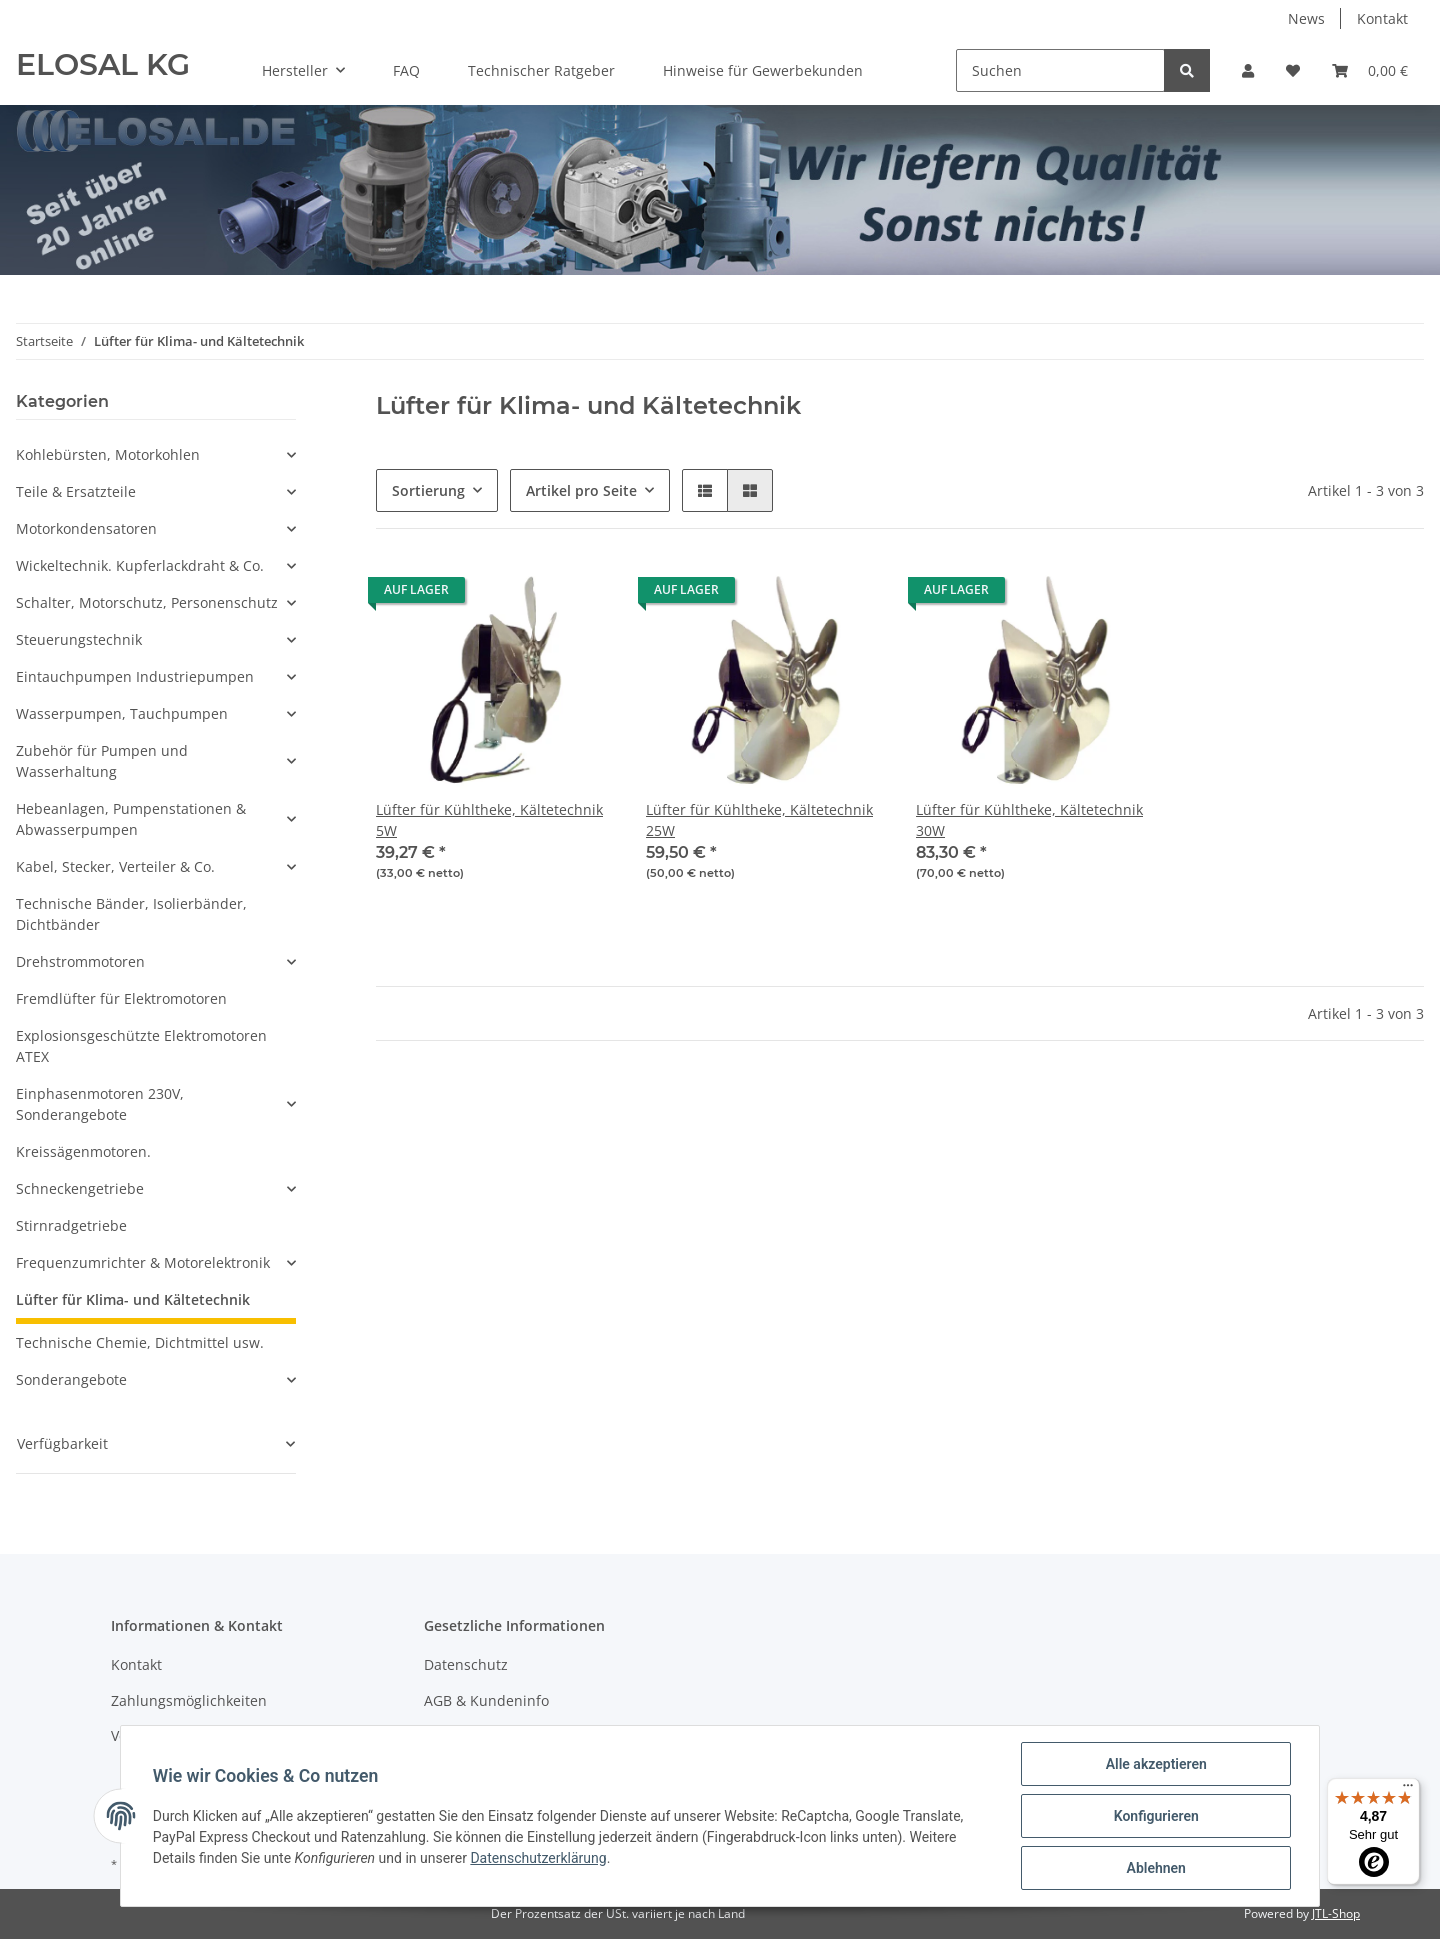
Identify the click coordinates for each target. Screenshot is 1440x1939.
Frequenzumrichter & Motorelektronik (143, 1262)
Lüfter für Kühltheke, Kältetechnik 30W (1029, 820)
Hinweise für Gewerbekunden (763, 70)
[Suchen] (1060, 70)
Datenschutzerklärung (539, 1858)
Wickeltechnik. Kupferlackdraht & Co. (140, 565)
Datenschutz (466, 1664)
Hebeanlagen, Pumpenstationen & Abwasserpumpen (131, 819)
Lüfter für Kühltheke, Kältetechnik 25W (759, 820)
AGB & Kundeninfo (486, 1700)
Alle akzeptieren (1155, 1764)
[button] (1248, 70)
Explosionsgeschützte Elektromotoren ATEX (141, 1046)
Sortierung (428, 490)
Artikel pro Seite (581, 490)
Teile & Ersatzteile (76, 491)
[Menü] (1408, 1790)
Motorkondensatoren (86, 528)
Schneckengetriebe (80, 1188)
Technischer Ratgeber (541, 70)
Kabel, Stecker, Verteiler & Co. (115, 866)
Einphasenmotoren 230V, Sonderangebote (100, 1104)
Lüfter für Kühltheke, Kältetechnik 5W (489, 820)
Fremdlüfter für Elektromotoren (121, 998)
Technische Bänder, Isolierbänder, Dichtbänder (131, 914)
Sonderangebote (71, 1379)
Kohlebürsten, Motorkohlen (108, 454)
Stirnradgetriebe (71, 1225)
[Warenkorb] (1370, 70)
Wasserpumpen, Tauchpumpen (122, 713)
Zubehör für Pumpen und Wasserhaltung (102, 761)
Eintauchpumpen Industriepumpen (135, 676)
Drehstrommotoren (80, 961)
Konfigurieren (1155, 1816)
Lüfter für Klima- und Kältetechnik (133, 1299)
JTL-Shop (1336, 1913)
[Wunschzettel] (1293, 70)
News (1306, 18)
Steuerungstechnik (79, 639)
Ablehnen (1155, 1868)
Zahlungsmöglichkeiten (189, 1700)
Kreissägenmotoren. (83, 1151)
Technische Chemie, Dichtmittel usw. (140, 1342)
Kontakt (1382, 18)
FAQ (406, 70)
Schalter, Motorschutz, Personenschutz (147, 602)
